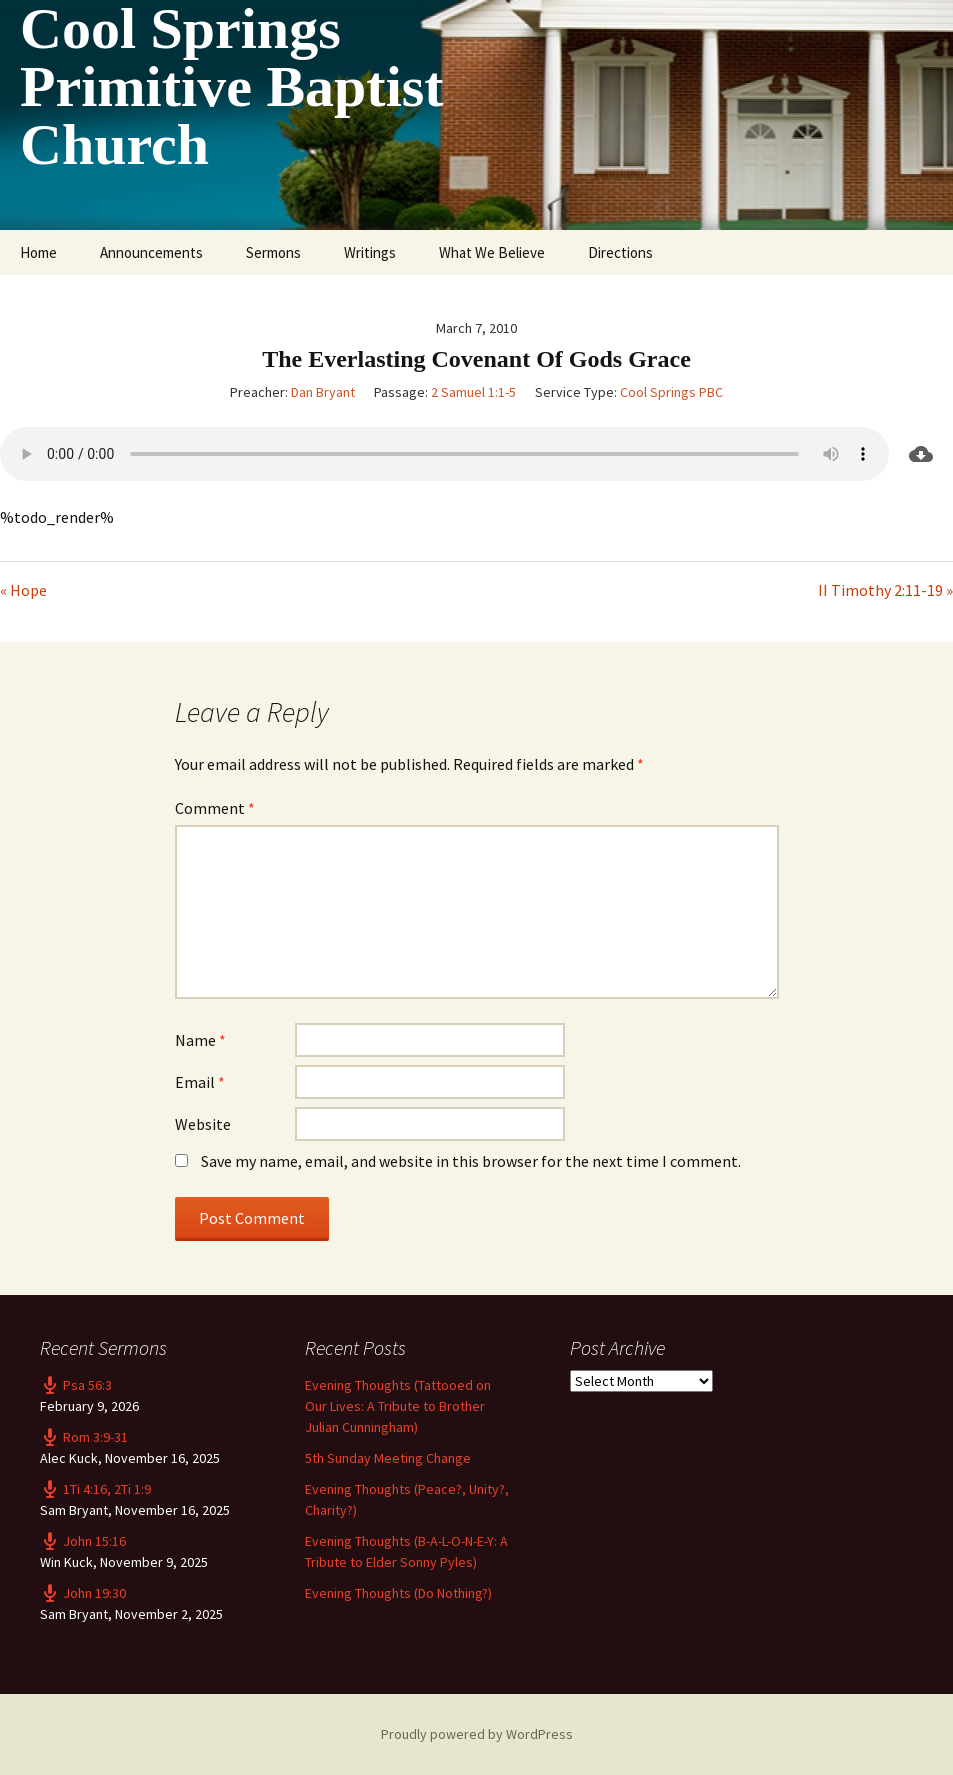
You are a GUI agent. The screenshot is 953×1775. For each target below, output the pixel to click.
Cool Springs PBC (671, 392)
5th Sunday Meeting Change (388, 1458)
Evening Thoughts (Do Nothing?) (398, 1593)
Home (38, 252)
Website (203, 1124)
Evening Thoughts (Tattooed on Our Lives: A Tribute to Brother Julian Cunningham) (398, 1406)
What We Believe (492, 252)
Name (200, 1040)
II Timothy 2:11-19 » (885, 590)
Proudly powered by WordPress (477, 1734)
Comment (215, 808)
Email (200, 1082)
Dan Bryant (323, 392)
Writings (370, 252)
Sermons (273, 252)
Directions (620, 252)
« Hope (23, 590)
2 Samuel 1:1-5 (473, 392)
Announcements (151, 252)
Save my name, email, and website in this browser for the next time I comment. (471, 1161)
